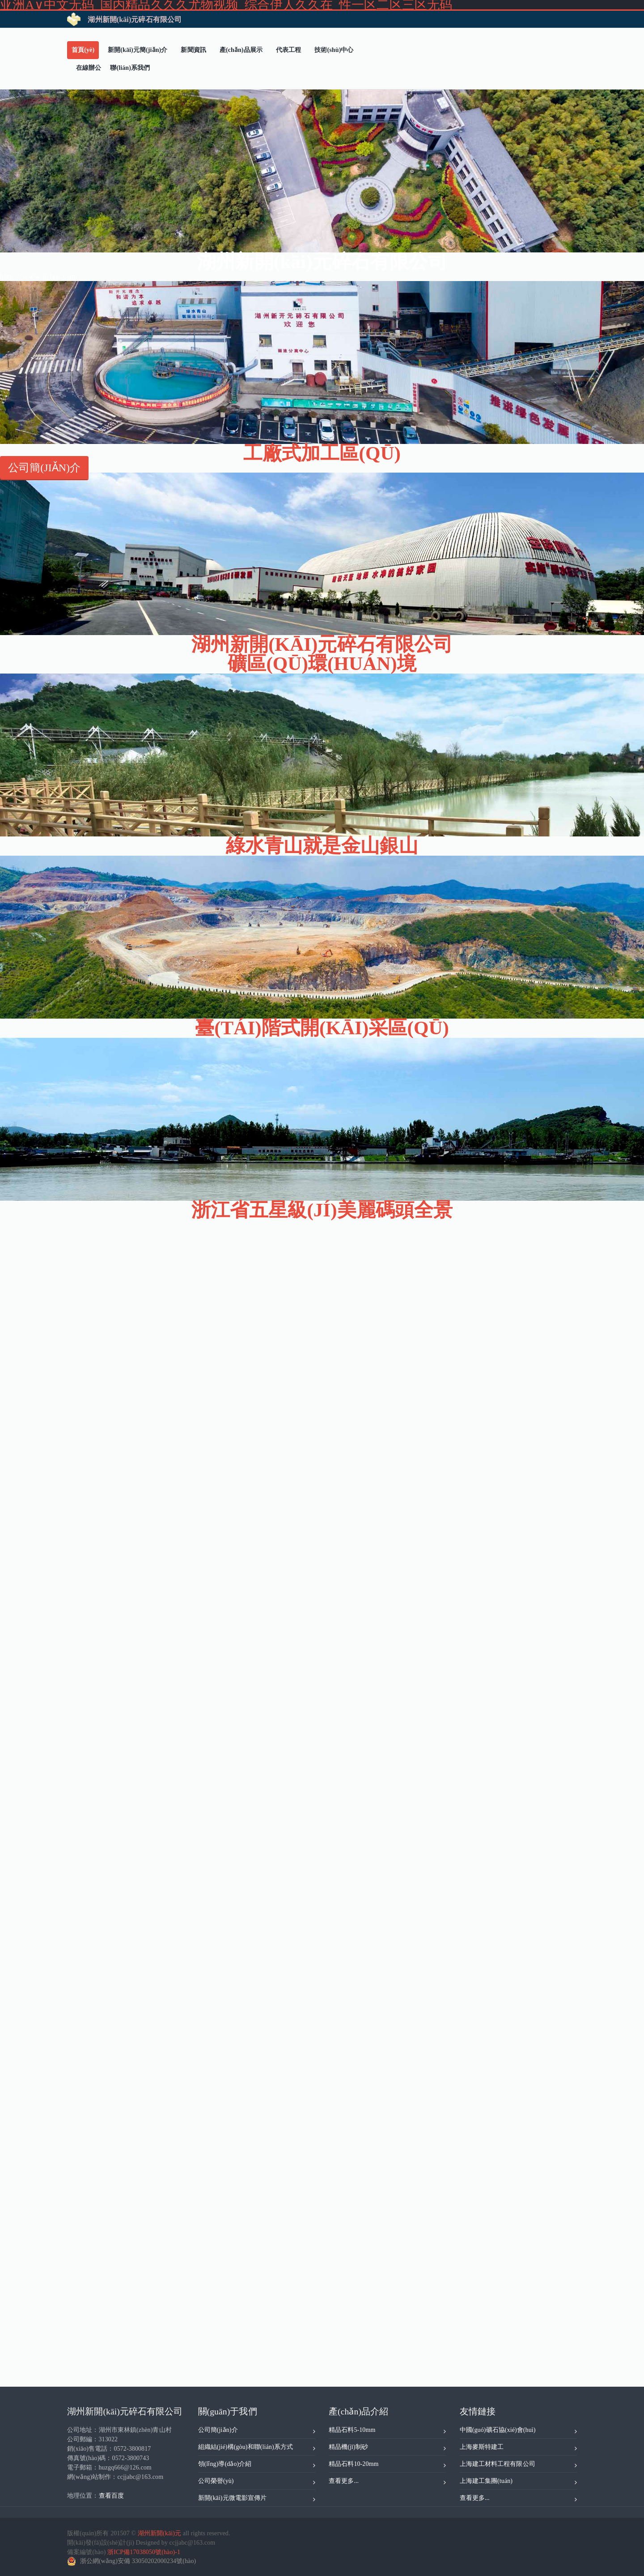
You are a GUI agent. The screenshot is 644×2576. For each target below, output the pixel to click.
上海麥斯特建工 (518, 2448)
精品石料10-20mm (387, 2465)
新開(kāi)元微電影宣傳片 (257, 2499)
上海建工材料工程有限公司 (518, 2465)
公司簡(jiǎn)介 (257, 2431)
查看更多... (387, 2482)
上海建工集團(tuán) (518, 2482)
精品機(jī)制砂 (387, 2448)
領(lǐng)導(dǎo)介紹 (257, 2465)
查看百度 (111, 2495)
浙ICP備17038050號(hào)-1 (143, 2552)
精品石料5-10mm (387, 2431)
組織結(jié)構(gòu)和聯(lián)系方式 (257, 2448)
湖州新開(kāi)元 (159, 2533)
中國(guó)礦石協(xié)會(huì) (518, 2431)
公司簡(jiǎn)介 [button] (44, 467)
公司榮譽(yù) (257, 2482)
